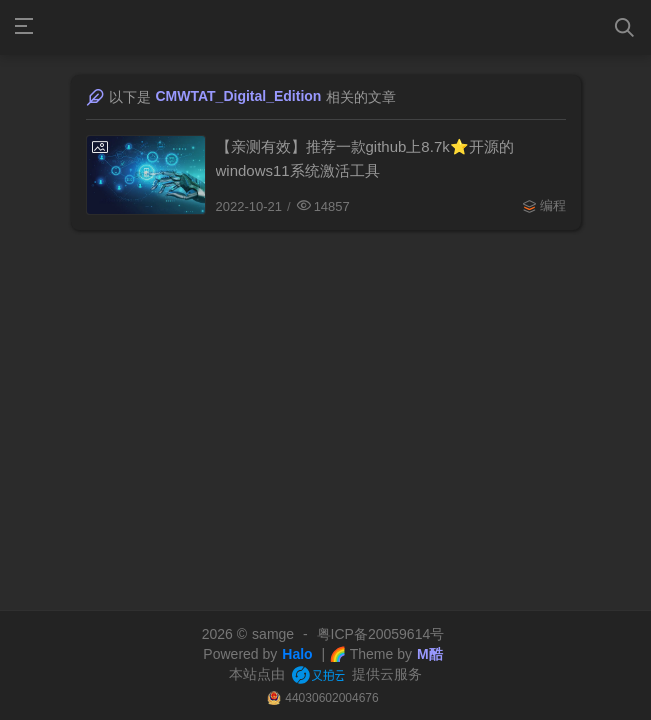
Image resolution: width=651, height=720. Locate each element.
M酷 (430, 654)
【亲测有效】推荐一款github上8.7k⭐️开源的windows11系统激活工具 (365, 158)
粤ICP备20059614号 (381, 634)
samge (273, 634)
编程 (553, 205)
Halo (297, 654)
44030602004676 (331, 698)
